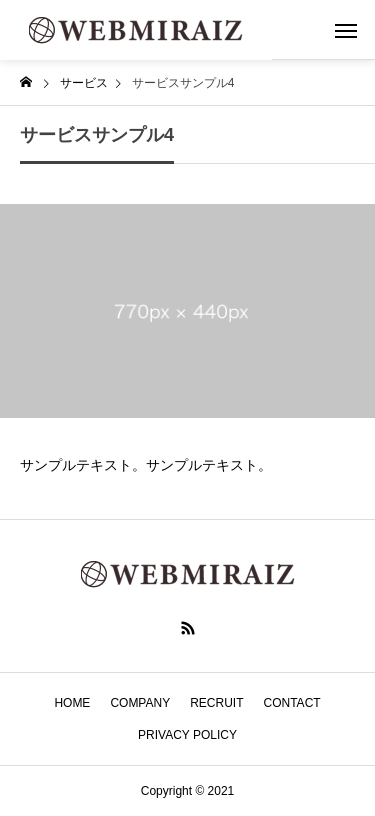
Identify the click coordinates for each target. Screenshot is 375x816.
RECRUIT (216, 703)
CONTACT (292, 703)
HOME (72, 703)
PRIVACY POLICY (187, 735)
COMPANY (140, 703)
